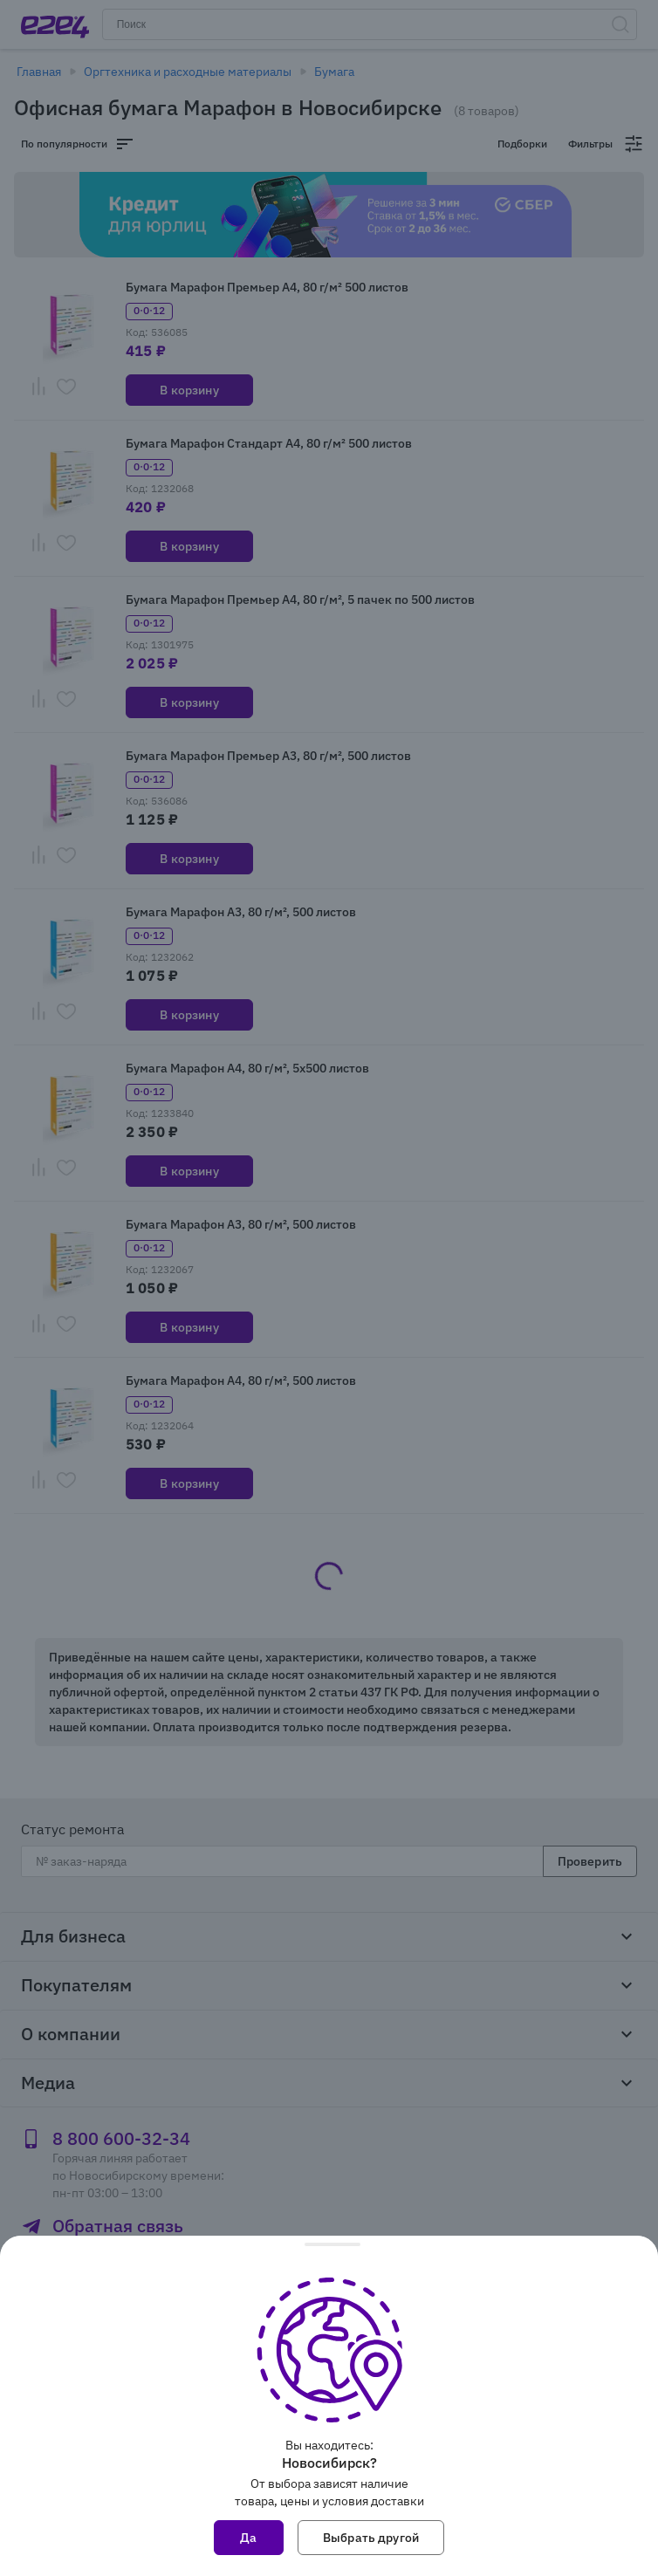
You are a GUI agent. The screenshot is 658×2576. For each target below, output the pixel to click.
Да (248, 2537)
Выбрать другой (371, 2537)
